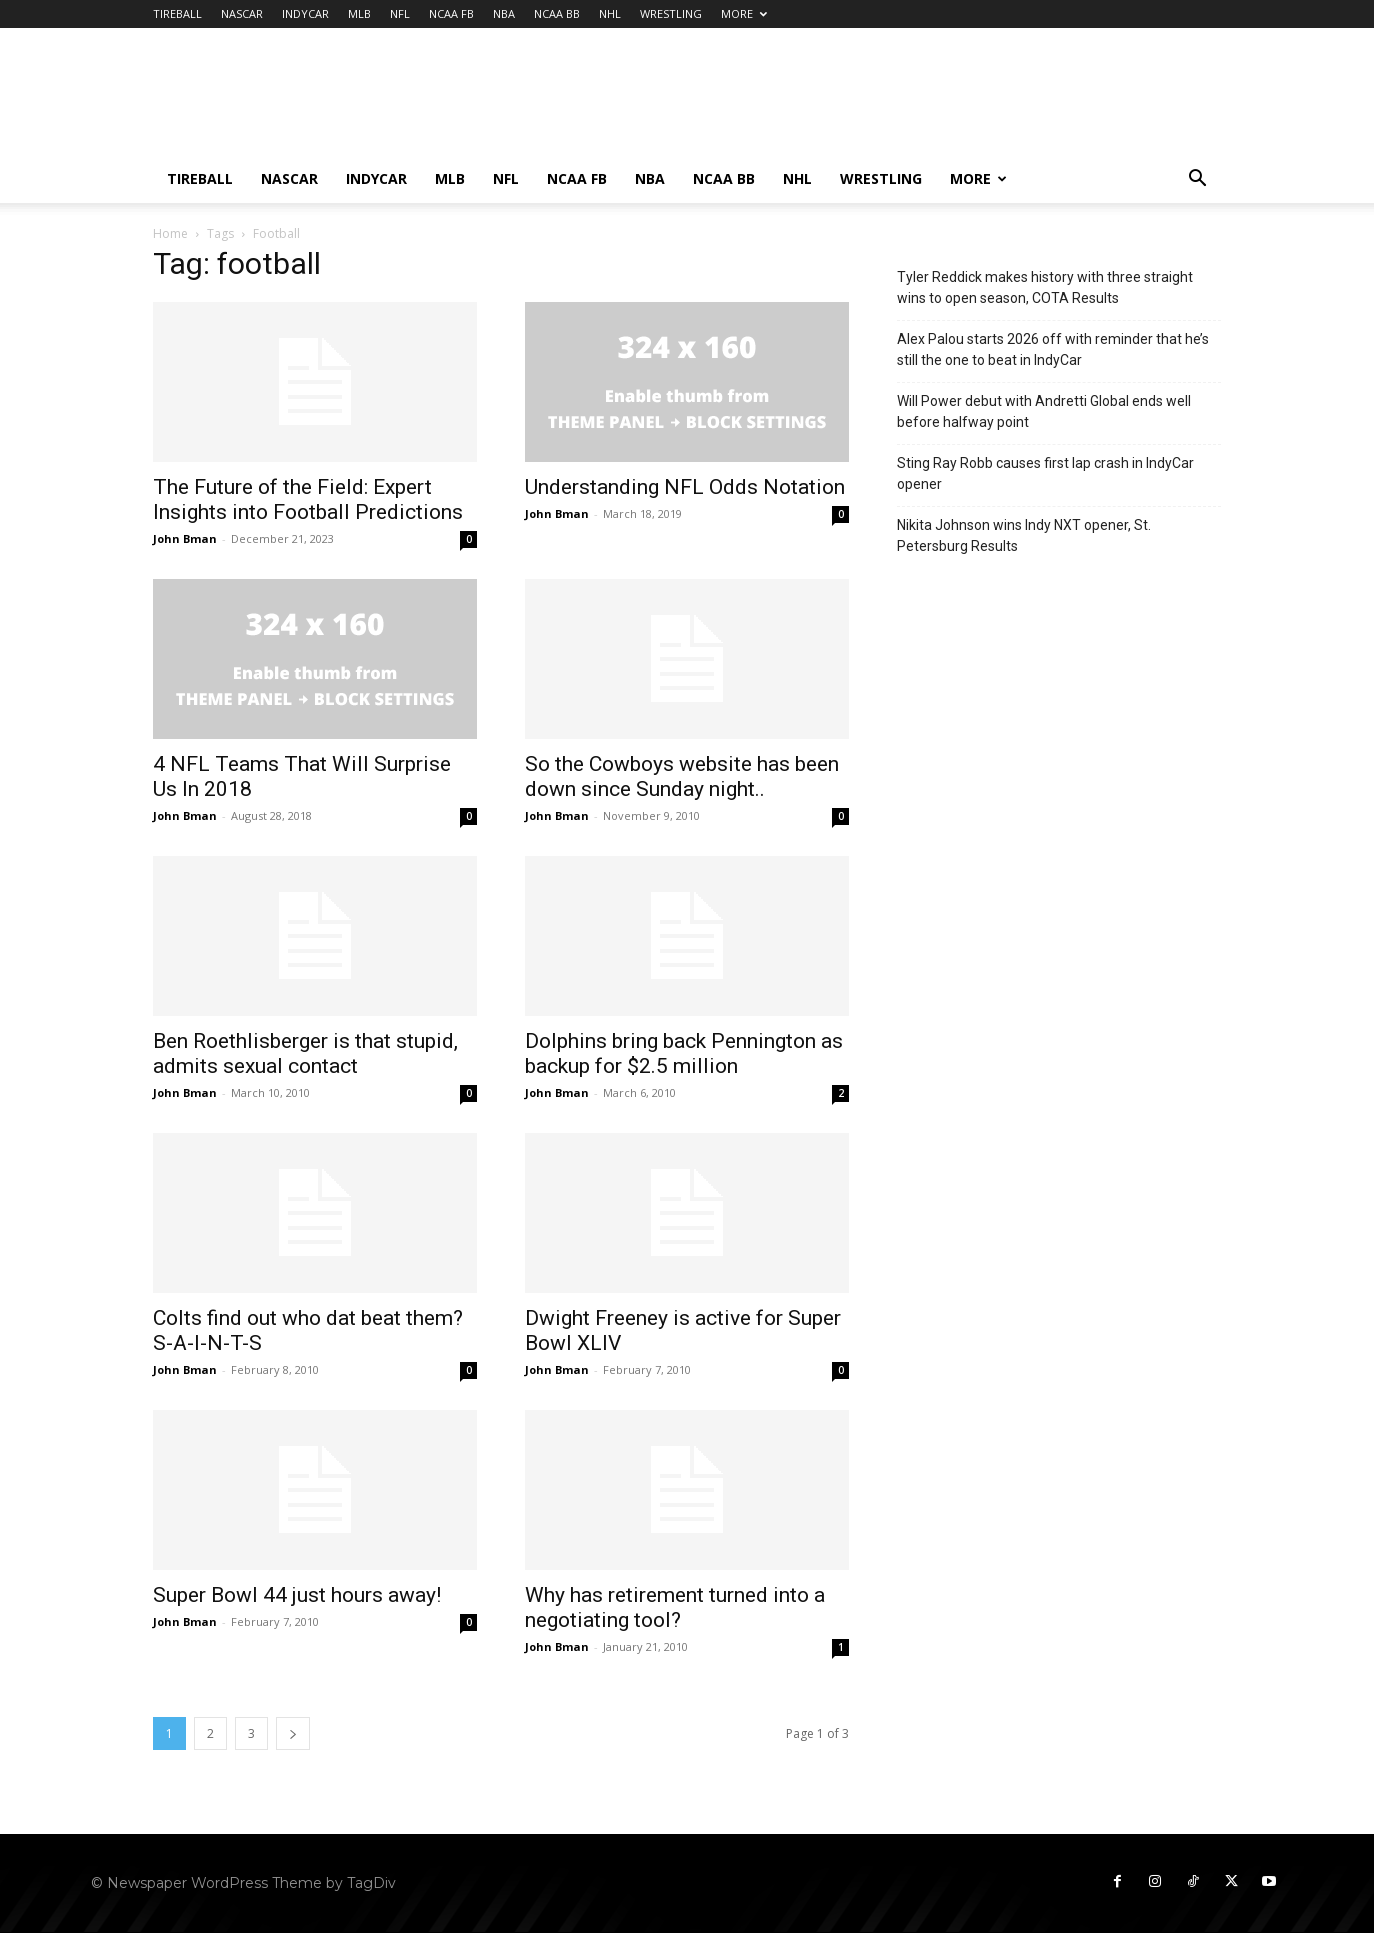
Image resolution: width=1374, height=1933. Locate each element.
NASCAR (242, 13)
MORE (744, 13)
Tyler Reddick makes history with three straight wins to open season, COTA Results (1045, 287)
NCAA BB (557, 13)
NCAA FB (451, 13)
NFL (400, 13)
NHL (610, 13)
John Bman (185, 538)
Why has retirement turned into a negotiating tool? (675, 1607)
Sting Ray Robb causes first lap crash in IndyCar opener (1045, 473)
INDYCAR (305, 13)
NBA (504, 13)
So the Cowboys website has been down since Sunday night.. (682, 776)
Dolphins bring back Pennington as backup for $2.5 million (684, 1053)
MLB (359, 13)
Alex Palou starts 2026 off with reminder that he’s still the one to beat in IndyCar (1053, 349)
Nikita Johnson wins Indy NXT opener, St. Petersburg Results (1024, 535)
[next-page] (293, 1733)
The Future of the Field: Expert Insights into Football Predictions (308, 499)
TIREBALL (177, 13)
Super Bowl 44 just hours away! (297, 1595)
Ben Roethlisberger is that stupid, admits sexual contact (305, 1053)
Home (170, 233)
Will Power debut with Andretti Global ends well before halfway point (1044, 411)
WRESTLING (671, 13)
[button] (1197, 180)
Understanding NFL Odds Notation (685, 487)
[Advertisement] (857, 101)
